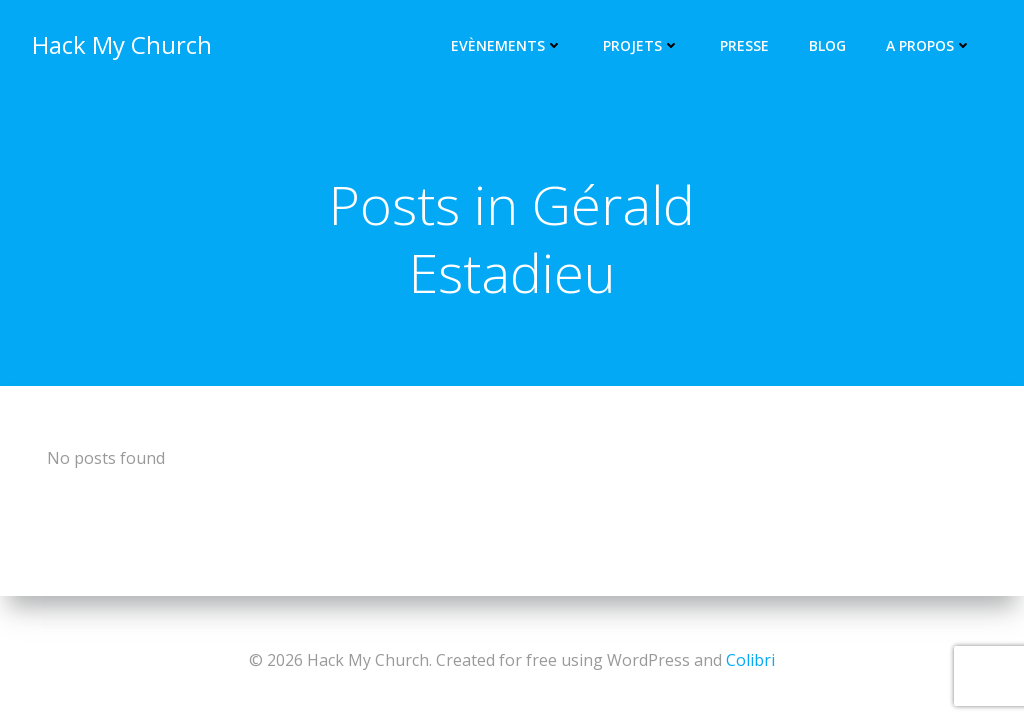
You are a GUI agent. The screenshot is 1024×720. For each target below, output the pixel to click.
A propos (929, 45)
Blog (827, 45)
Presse (744, 45)
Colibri (750, 660)
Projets (641, 45)
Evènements (507, 45)
